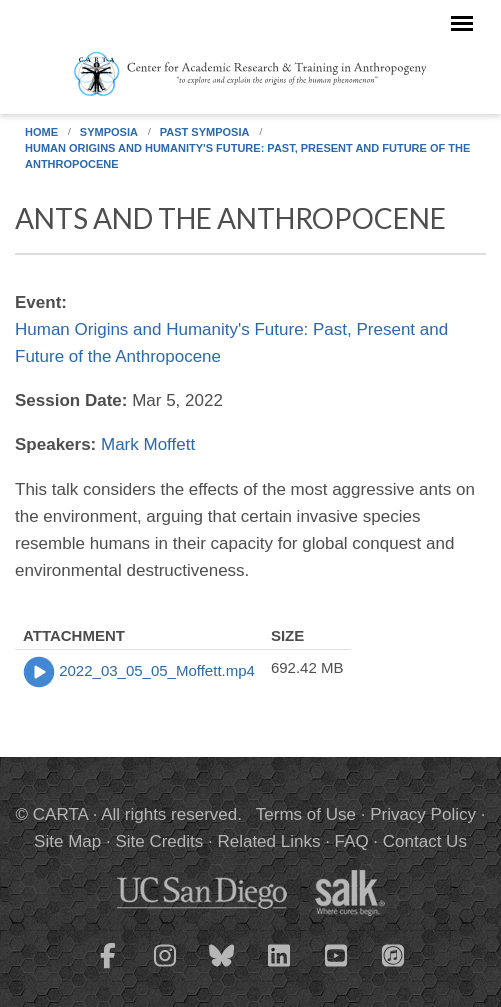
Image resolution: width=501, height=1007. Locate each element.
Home (41, 132)
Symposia (109, 132)
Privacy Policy (423, 814)
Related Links (268, 841)
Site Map (67, 841)
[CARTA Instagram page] (165, 968)
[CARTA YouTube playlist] (336, 968)
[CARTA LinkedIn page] (279, 968)
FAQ (352, 841)
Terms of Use (306, 814)
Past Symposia (205, 132)
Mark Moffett (148, 444)
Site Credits (159, 841)
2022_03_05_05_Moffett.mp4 (157, 670)
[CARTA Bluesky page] (222, 968)
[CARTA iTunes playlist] (393, 954)
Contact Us (425, 841)
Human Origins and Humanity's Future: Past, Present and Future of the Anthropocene (247, 156)
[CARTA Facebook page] (108, 968)
